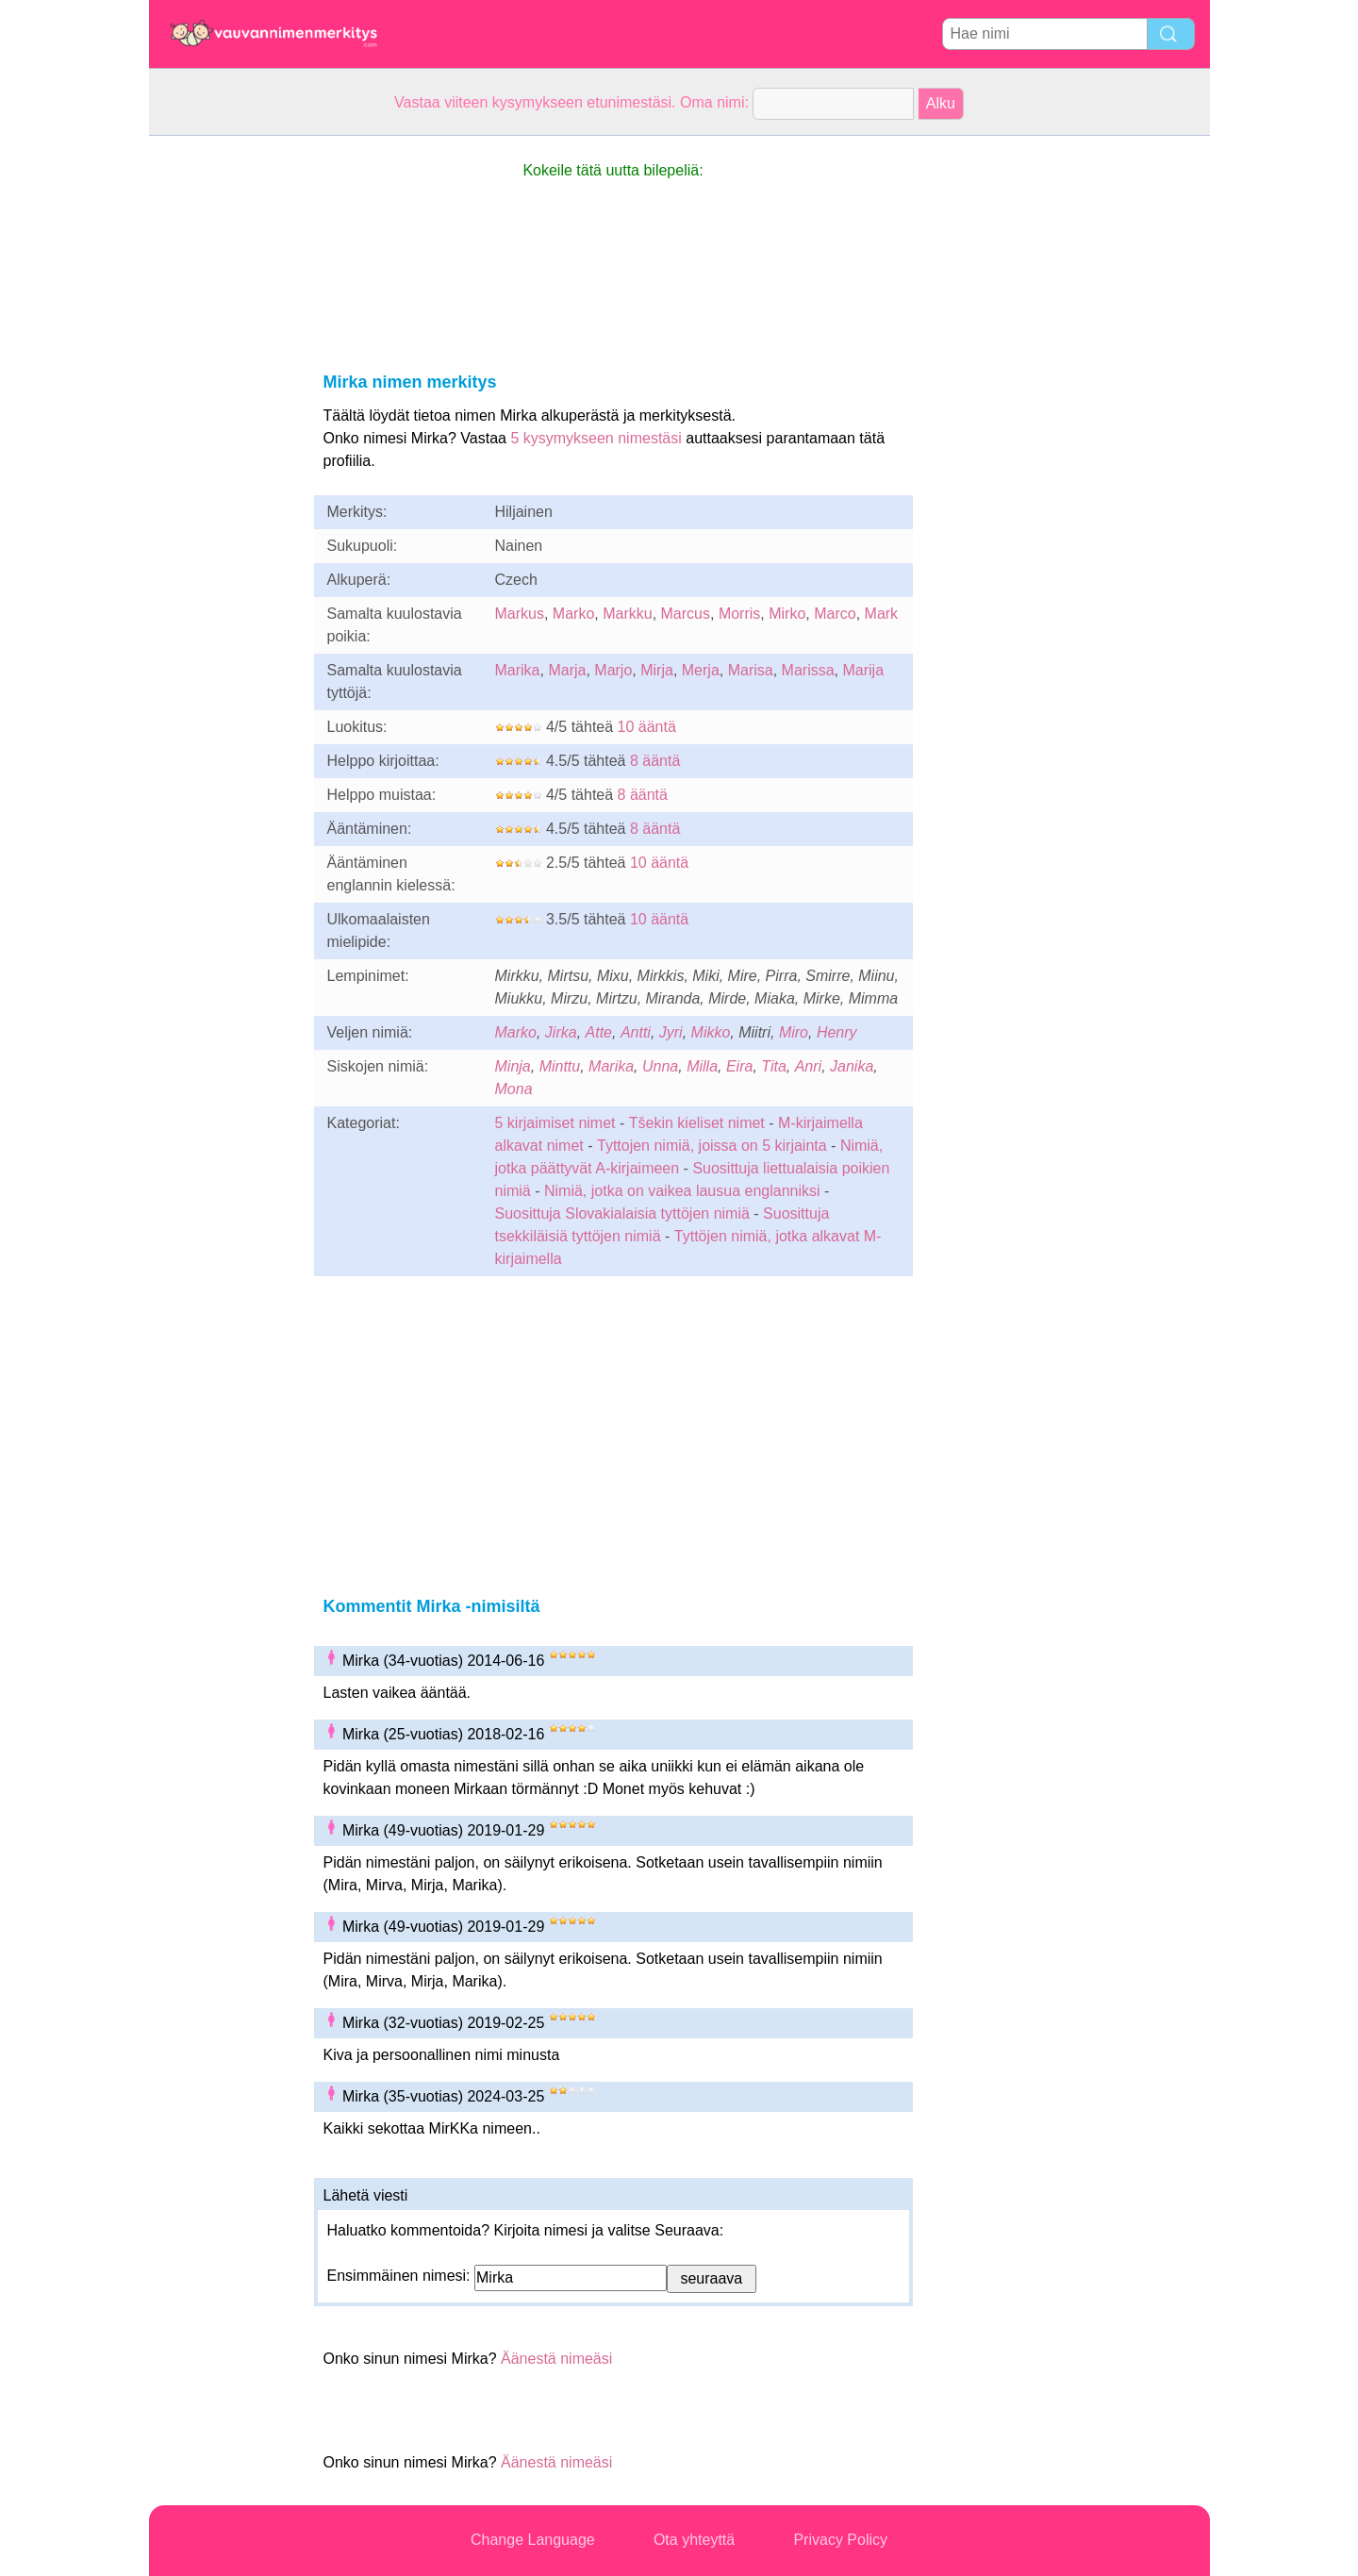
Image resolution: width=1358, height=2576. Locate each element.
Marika (517, 670)
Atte (599, 1032)
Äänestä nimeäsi (556, 2359)
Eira (739, 1066)
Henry (837, 1032)
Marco (834, 614)
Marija (864, 670)
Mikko (711, 1032)
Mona (514, 1089)
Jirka (561, 1032)
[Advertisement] (224, 419)
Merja (701, 670)
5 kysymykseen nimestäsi (595, 438)
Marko (573, 614)
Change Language (533, 2540)
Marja (567, 670)
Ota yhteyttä (694, 2540)
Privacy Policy (840, 2540)
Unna (660, 1066)
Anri (808, 1066)
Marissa (808, 670)
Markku (627, 614)
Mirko (787, 614)
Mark (882, 614)
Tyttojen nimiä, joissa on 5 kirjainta (712, 1146)
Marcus (685, 614)
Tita (774, 1066)
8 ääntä (655, 761)
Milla (702, 1066)
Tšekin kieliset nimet (697, 1123)
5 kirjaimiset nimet (555, 1123)
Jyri (671, 1032)
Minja (513, 1066)
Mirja (656, 670)
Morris (739, 614)
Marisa (750, 670)
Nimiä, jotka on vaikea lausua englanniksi (682, 1191)
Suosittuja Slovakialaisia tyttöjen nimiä (622, 1213)
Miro (793, 1032)
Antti (636, 1032)
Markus (519, 614)
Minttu (560, 1066)
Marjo (613, 670)
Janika (851, 1066)
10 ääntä (647, 727)
